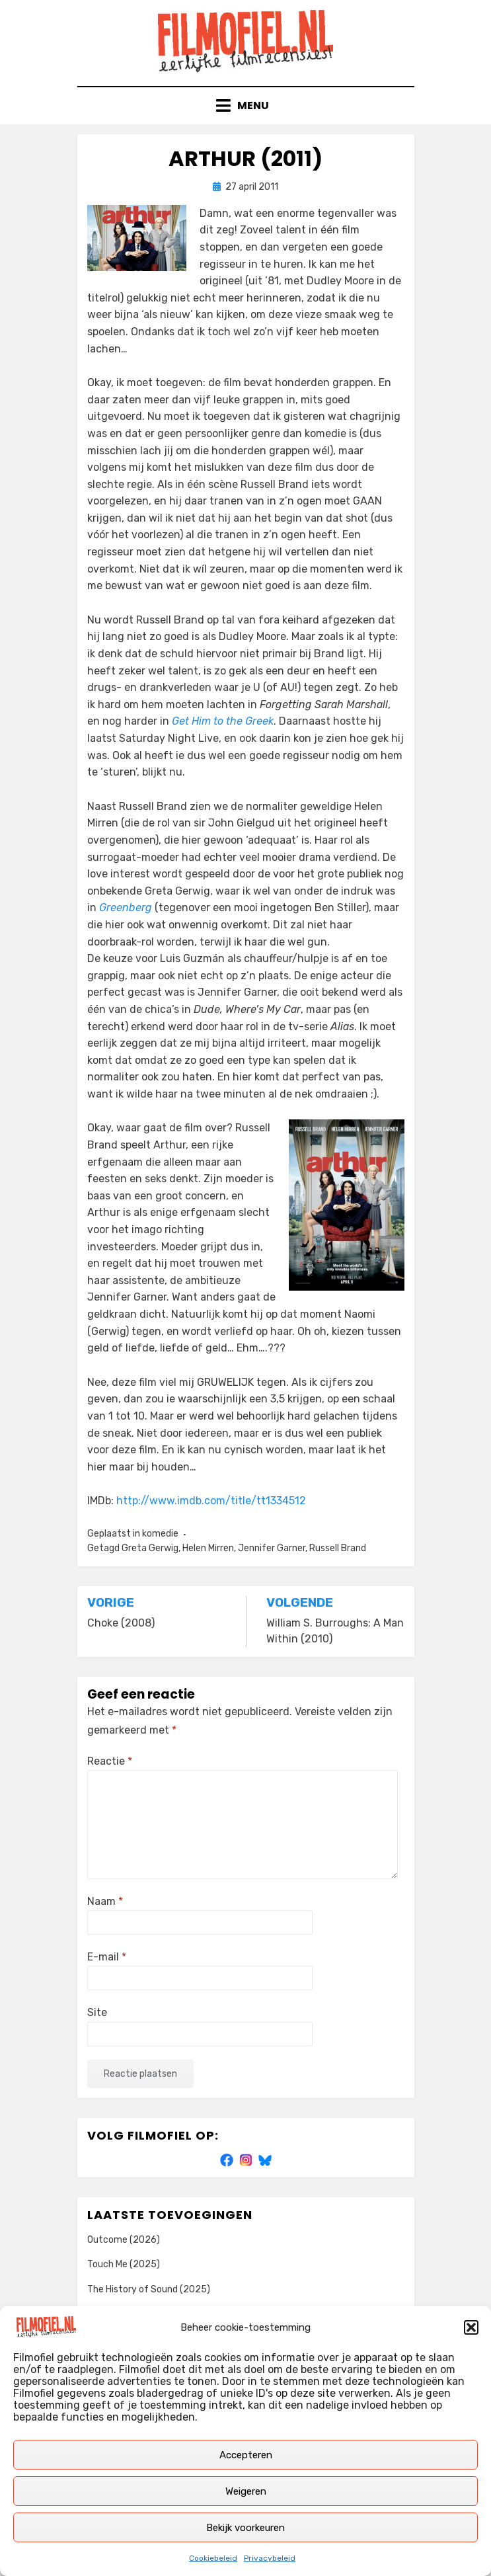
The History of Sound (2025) (148, 2289)
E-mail (106, 1957)
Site (97, 2012)
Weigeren (245, 2491)
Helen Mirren (208, 1548)
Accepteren (245, 2455)
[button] (471, 2327)
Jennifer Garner (271, 1548)
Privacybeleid (269, 2558)
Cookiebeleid (213, 2558)
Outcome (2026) (123, 2239)
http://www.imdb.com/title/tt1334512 (211, 1500)
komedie (160, 1533)
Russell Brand (337, 1548)
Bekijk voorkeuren (245, 2528)
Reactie (109, 1761)
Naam (105, 1901)
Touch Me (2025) (123, 2264)
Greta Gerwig (150, 1548)
